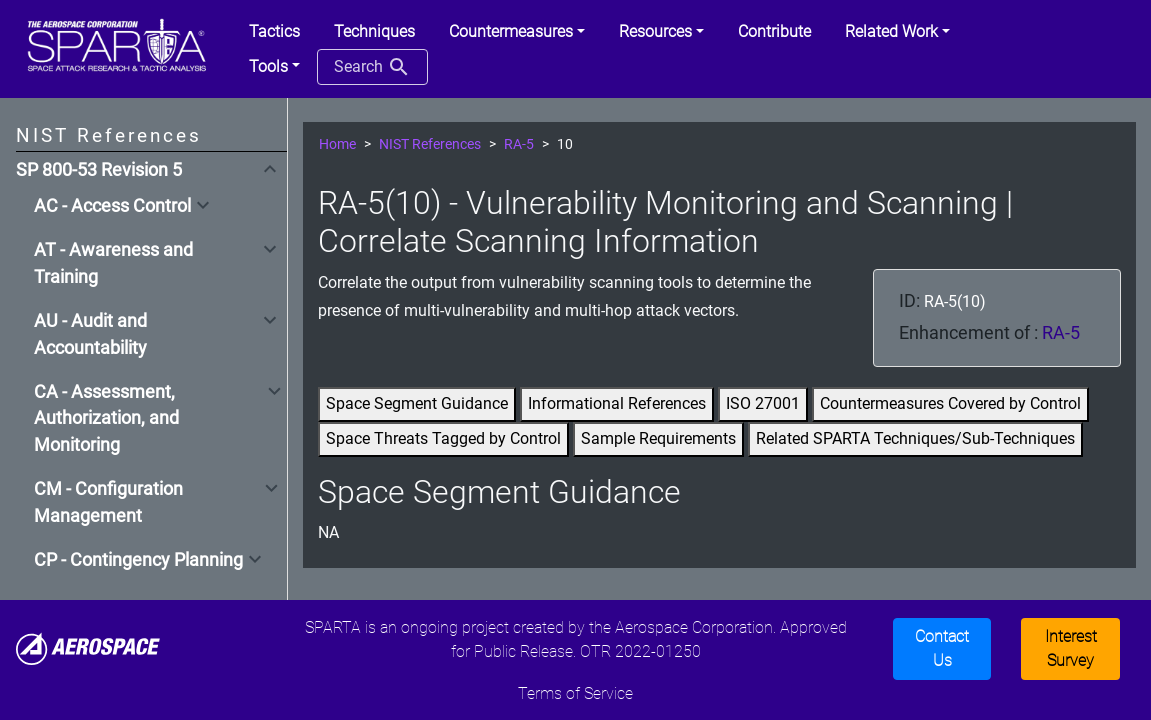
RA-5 (519, 144)
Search (372, 67)
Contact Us (942, 648)
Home (337, 144)
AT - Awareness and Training (113, 263)
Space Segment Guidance (417, 403)
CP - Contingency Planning (138, 560)
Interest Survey (1071, 648)
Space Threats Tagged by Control (443, 438)
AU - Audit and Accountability (90, 334)
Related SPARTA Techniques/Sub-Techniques (915, 438)
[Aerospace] (88, 647)
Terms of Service (575, 693)
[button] (517, 32)
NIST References (430, 144)
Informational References (617, 403)
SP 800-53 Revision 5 (99, 170)
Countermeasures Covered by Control (950, 403)
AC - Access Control (112, 206)
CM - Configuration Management (108, 502)
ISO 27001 (763, 403)
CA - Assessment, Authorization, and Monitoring (106, 418)
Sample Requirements (658, 438)
